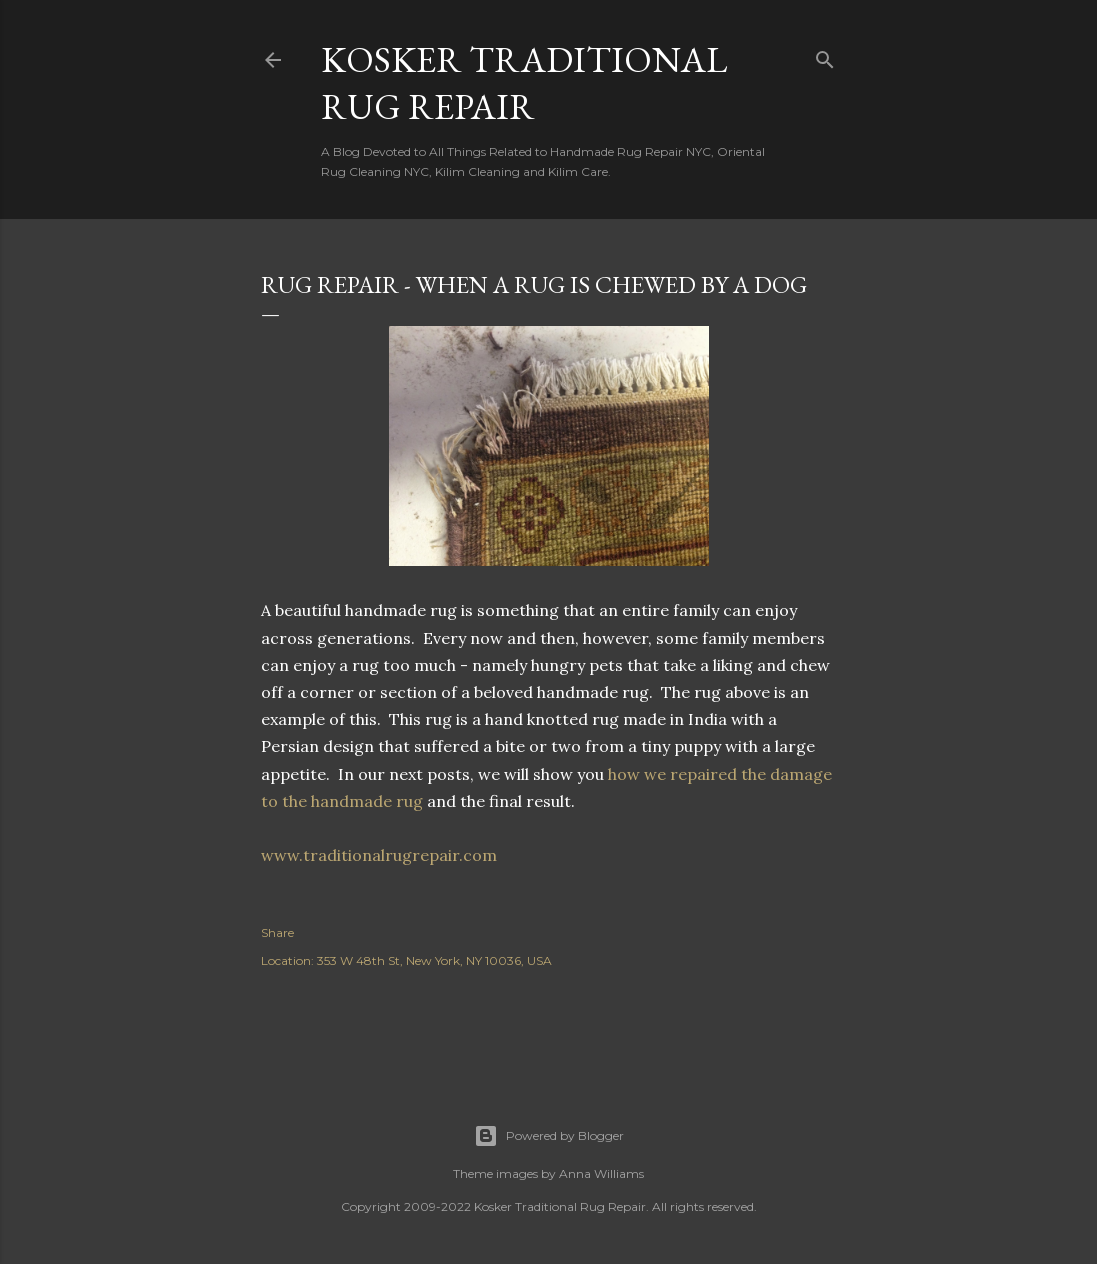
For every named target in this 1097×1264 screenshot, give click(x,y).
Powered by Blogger (549, 1136)
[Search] (825, 55)
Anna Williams (601, 1173)
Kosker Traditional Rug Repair (524, 83)
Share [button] (277, 932)
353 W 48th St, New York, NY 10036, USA (434, 960)
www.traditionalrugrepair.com (383, 855)
